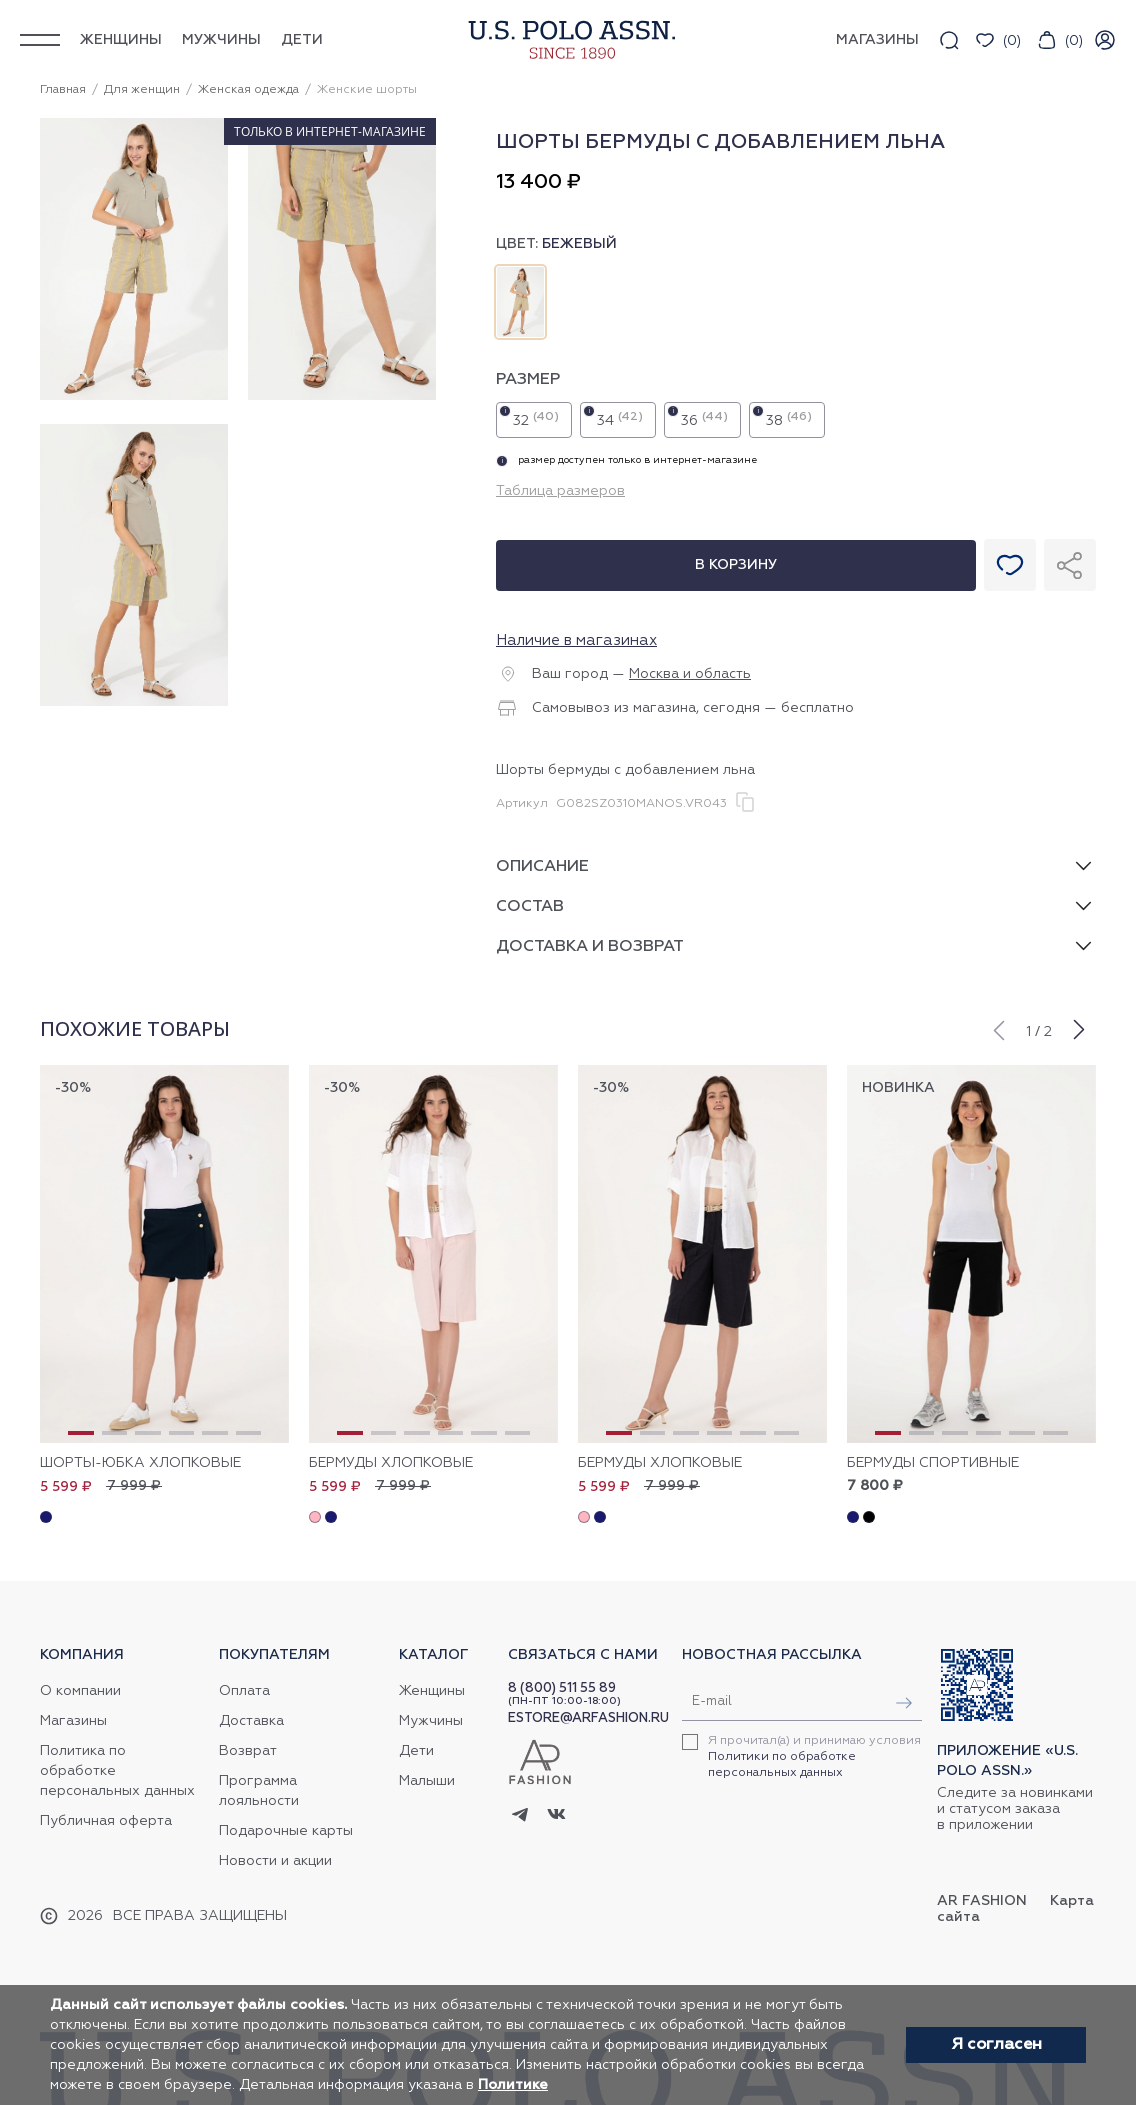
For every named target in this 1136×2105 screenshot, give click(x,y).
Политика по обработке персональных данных (117, 1771)
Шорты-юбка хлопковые (140, 1463)
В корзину (736, 565)
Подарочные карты (286, 1831)
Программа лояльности (259, 1791)
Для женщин (142, 90)
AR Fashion (982, 1901)
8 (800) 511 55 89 (562, 1688)
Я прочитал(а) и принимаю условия (814, 1757)
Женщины (121, 40)
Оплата (244, 1691)
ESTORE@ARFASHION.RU (588, 1718)
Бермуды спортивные (933, 1463)
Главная (63, 90)
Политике (513, 2085)
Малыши (427, 1781)
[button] (998, 1028)
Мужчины (221, 40)
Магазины (73, 1721)
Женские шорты (367, 90)
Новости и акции (275, 1861)
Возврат (248, 1751)
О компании (80, 1691)
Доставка (251, 1721)
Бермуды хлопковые (391, 1463)
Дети (302, 40)
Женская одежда (248, 90)
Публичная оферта (106, 1821)
